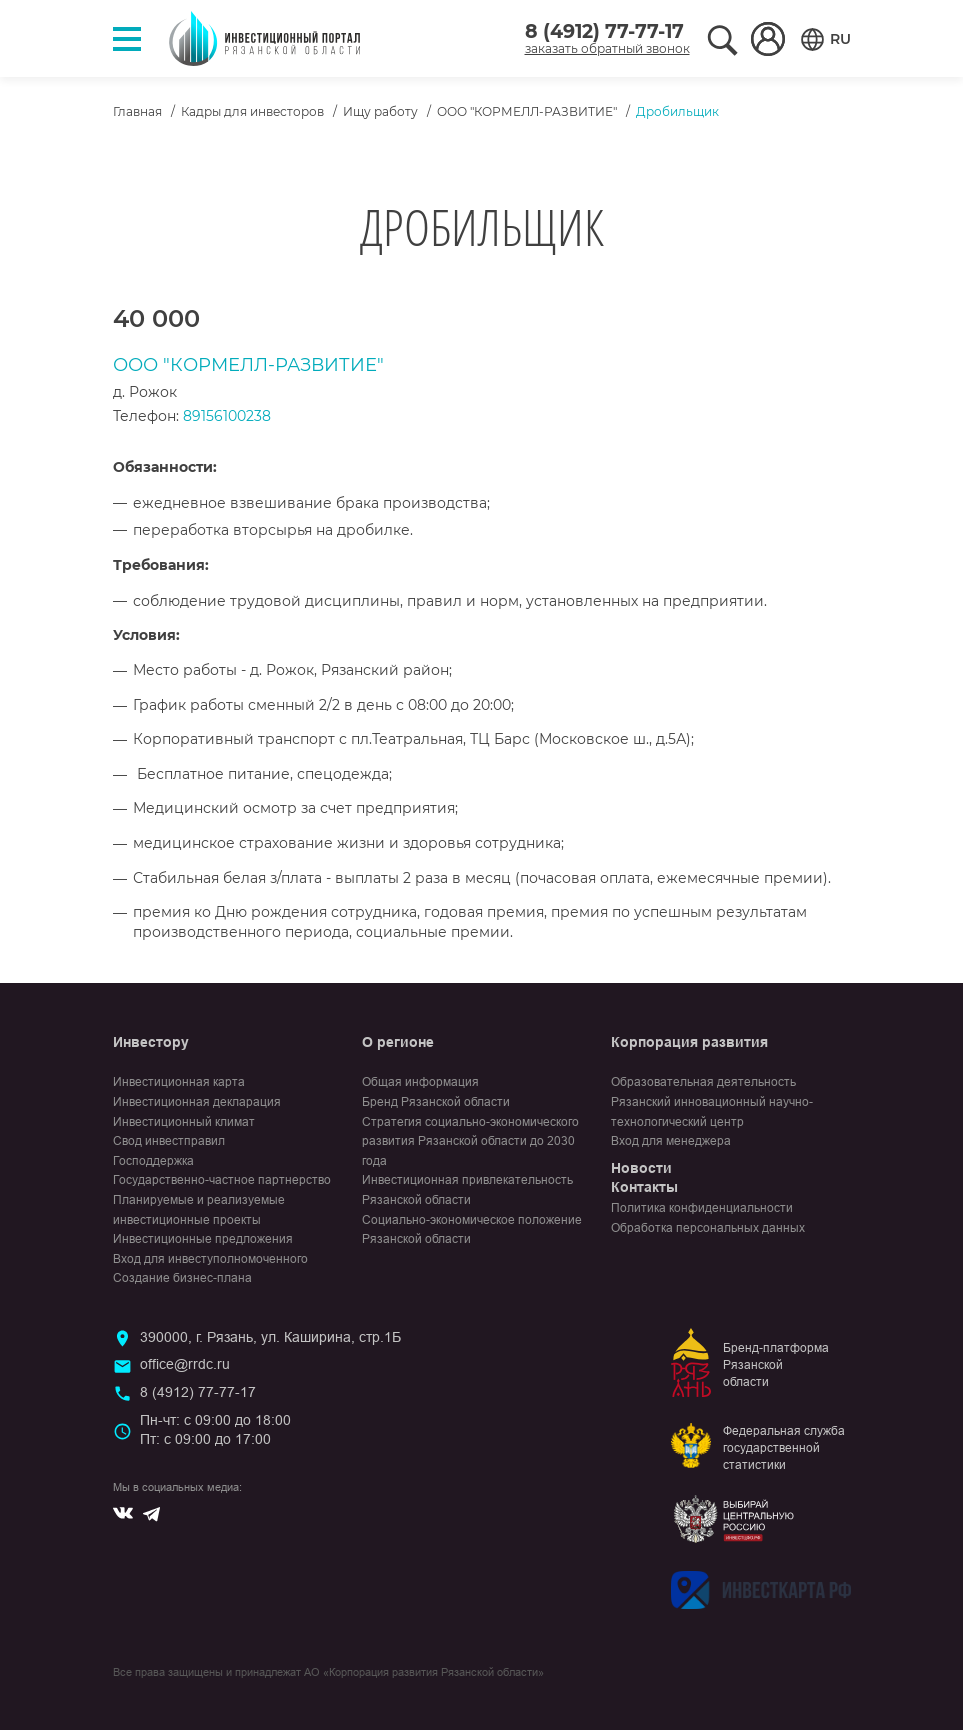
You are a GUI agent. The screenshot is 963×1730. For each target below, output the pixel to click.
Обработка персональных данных (708, 1228)
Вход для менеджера (671, 1141)
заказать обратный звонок (607, 48)
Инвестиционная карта (179, 1082)
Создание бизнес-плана (182, 1278)
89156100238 (227, 416)
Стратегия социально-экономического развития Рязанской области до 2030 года (470, 1141)
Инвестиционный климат (184, 1122)
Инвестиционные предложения (203, 1239)
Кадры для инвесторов (252, 111)
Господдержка (153, 1161)
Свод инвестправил (169, 1141)
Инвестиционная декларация (197, 1102)
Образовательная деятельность (703, 1082)
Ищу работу (380, 111)
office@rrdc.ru (185, 1364)
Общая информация (420, 1082)
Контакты (644, 1187)
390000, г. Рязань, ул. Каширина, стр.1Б (270, 1337)
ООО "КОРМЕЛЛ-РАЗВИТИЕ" (527, 111)
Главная (137, 111)
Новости (641, 1168)
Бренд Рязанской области (436, 1102)
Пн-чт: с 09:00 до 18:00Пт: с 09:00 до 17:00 (215, 1430)
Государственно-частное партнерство (222, 1180)
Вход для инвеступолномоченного (210, 1259)
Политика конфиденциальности (702, 1208)
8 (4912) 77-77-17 (604, 31)
